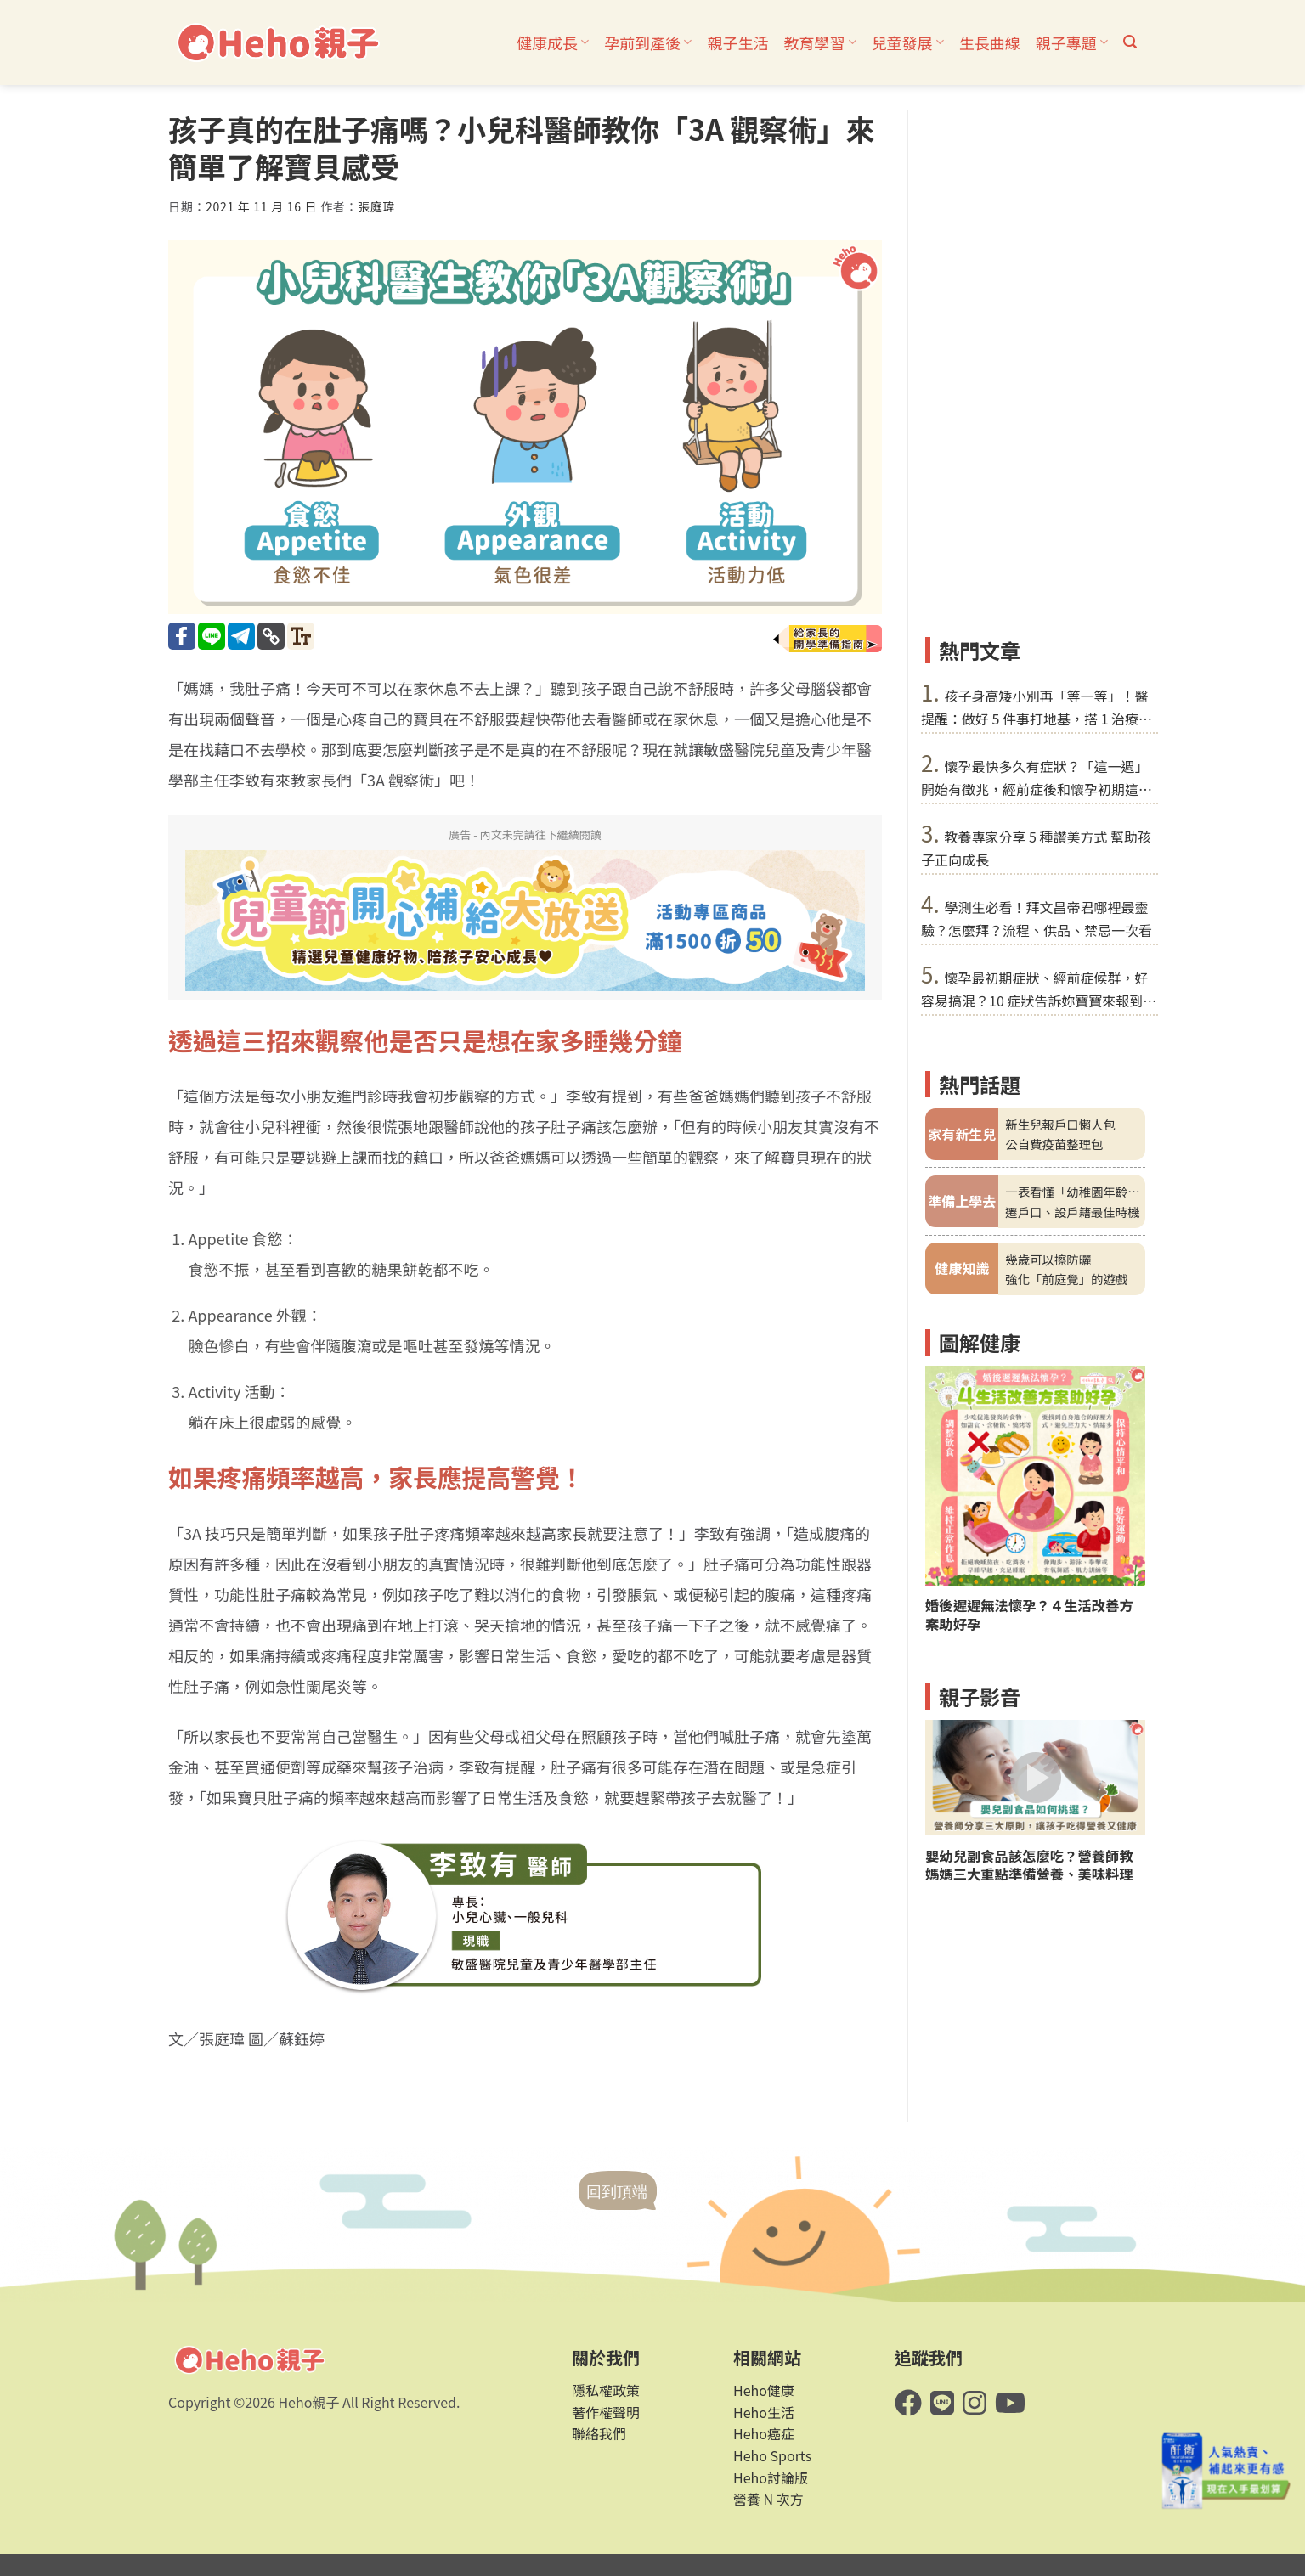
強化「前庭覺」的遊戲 (1066, 1279)
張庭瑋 (376, 206)
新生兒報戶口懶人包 (1060, 1124)
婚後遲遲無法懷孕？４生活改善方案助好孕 (1029, 1614)
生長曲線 (989, 42)
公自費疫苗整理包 (1054, 1144)
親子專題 (1072, 42)
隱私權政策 (606, 2390)
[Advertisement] (1035, 365)
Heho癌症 (763, 2433)
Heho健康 (763, 2390)
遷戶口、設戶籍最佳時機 (1072, 1211)
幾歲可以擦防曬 (1048, 1259)
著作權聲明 (606, 2412)
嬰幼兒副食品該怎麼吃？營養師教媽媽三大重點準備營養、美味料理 (1029, 1865)
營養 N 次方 (768, 2499)
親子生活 (737, 42)
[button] (1130, 42)
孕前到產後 (648, 42)
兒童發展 (908, 42)
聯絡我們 (599, 2433)
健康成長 (553, 42)
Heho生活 (763, 2412)
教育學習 (819, 42)
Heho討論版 (770, 2477)
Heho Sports (772, 2455)
